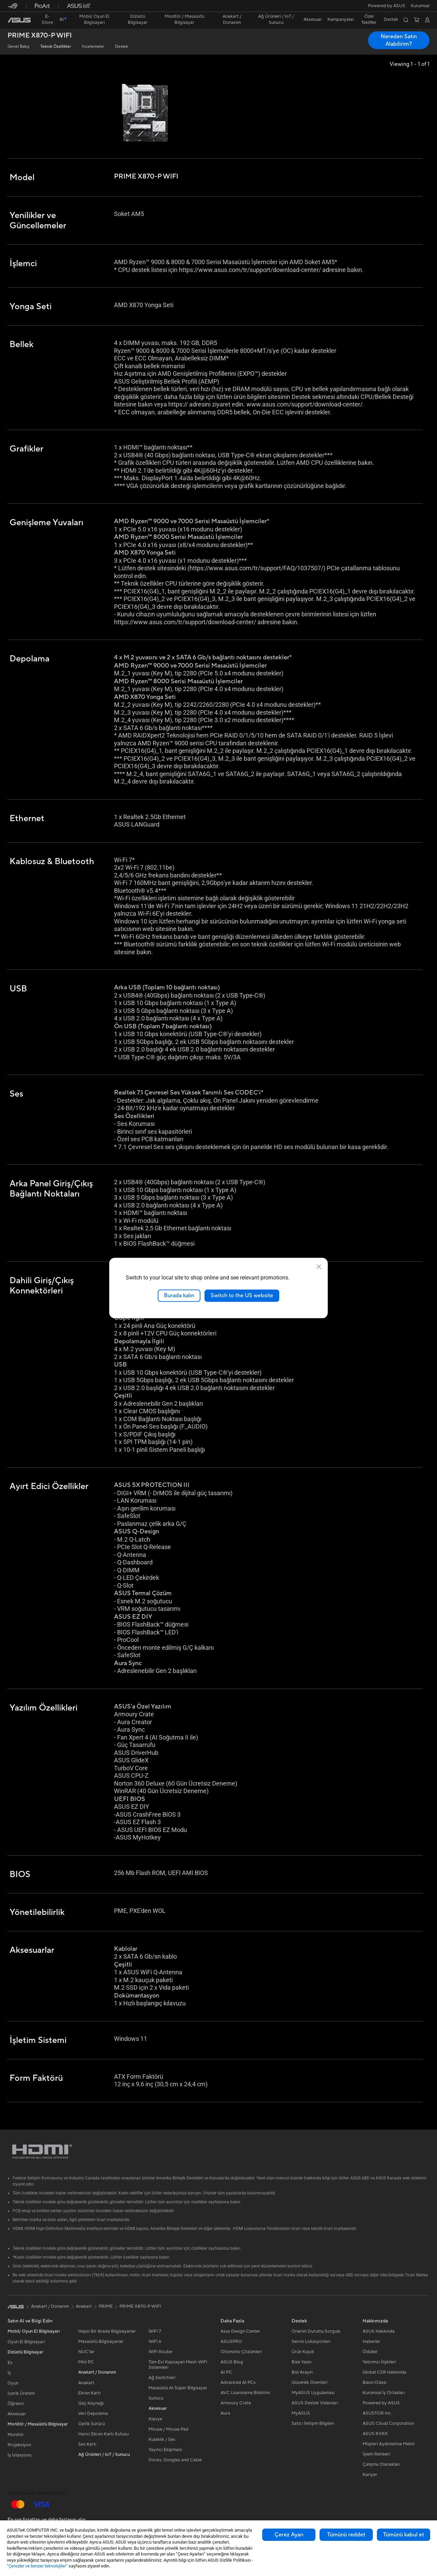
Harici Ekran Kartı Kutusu (103, 2434)
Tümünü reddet (346, 2534)
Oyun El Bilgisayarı (26, 2342)
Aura (225, 2413)
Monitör (16, 2434)
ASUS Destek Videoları (315, 2403)
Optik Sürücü (91, 2424)
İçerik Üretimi (21, 2393)
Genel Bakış (18, 46)
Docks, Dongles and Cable (175, 2460)
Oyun (13, 2383)
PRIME (106, 2306)
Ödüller (370, 2352)
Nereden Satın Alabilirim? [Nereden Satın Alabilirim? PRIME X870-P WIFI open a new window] (399, 40)
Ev (10, 2362)
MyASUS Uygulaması (313, 2392)
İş (9, 2373)
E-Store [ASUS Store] (47, 19)
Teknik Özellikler (55, 46)
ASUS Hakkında (379, 2331)
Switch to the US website (242, 1295)
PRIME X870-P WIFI (40, 35)
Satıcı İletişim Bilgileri (313, 2423)
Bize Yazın (301, 2362)
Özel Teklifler (369, 19)
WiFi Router (161, 2352)
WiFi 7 (155, 2331)
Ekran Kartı (89, 2393)
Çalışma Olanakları (381, 2464)
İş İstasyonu (19, 2455)
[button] (420, 6)
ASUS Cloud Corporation (388, 2423)
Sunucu (156, 2398)
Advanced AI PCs (238, 2382)
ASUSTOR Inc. (377, 2413)
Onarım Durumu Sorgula (316, 2331)
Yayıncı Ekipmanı (165, 2449)
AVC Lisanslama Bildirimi (245, 2392)
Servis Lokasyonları (311, 2341)
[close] (319, 1267)
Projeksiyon (19, 2445)
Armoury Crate (236, 2403)
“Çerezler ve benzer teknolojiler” (37, 2565)
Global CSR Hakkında (384, 2372)
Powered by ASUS (386, 6)
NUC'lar (86, 2352)
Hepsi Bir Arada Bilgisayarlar (107, 2331)
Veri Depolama (93, 2413)
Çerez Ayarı (289, 2534)
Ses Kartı (87, 2444)
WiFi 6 (155, 2341)
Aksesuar (17, 2414)
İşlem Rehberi (376, 2454)
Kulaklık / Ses (162, 2439)
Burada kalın (179, 1295)
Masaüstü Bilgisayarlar (101, 2341)
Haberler (371, 2341)
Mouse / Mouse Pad (168, 2429)
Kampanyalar (340, 19)
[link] (19, 20)
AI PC (226, 2372)
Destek (121, 46)
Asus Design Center (240, 2331)
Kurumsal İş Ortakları (384, 2392)
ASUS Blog (232, 2362)
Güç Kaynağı (91, 2403)
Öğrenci (16, 2403)
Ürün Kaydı (303, 2352)
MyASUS (301, 2413)
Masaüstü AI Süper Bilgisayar (178, 2388)
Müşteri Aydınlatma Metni (388, 2444)
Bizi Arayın (302, 2372)
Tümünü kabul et (403, 2534)
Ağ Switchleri (162, 2377)
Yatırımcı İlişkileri (379, 2362)
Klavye (155, 2419)
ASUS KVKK (375, 2433)
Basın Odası (374, 2382)
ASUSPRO (231, 2341)
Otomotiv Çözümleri (241, 2352)
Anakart (86, 2383)
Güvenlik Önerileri (309, 2382)
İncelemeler (93, 46)
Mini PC (86, 2362)
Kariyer (370, 2474)
